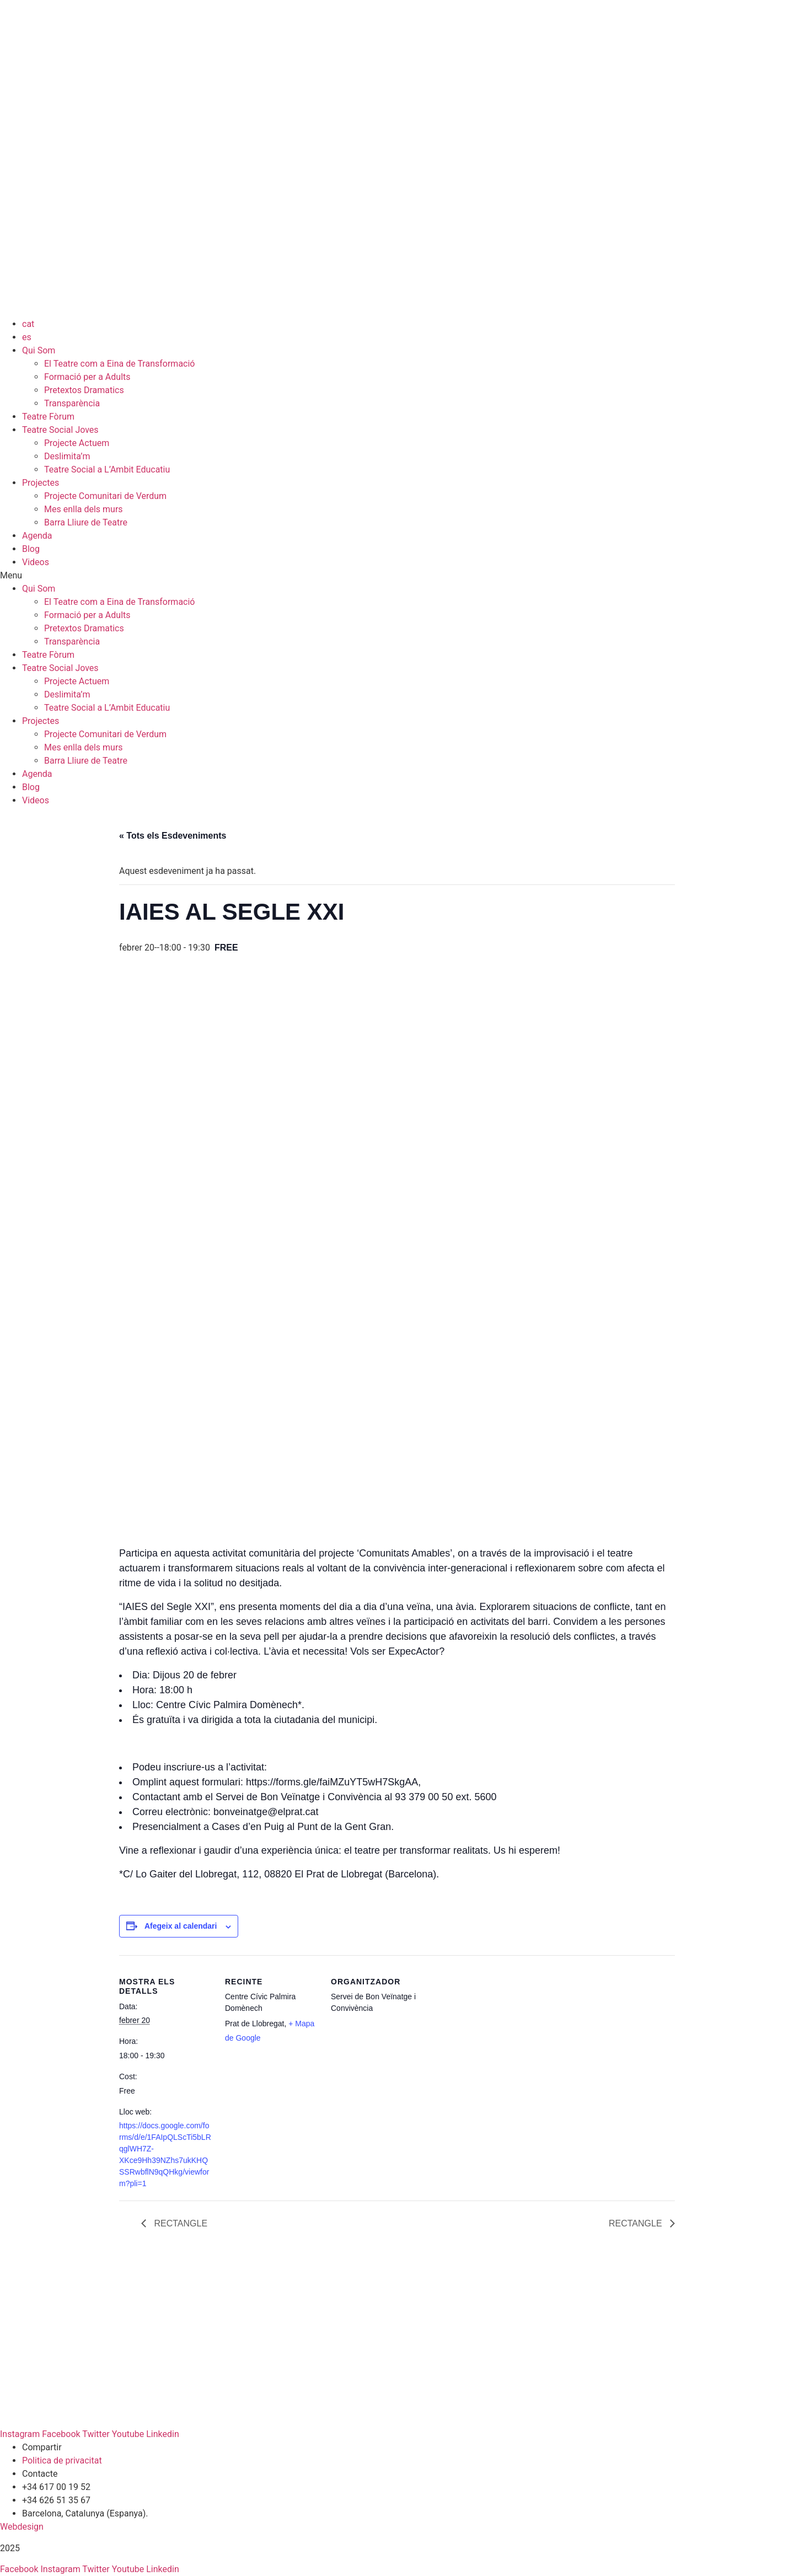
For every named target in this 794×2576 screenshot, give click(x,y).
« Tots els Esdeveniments (172, 835)
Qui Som (38, 350)
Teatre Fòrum (48, 416)
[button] (397, 575)
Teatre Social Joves (60, 430)
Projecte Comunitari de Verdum (105, 496)
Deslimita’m (67, 456)
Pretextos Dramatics (84, 390)
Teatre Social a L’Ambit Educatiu (107, 469)
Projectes (40, 482)
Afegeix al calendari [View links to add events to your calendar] (180, 1926)
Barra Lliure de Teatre (85, 522)
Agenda (37, 535)
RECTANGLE (179, 2223)
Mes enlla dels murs (83, 509)
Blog (31, 549)
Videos (35, 562)
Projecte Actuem (76, 443)
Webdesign (22, 2526)
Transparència (72, 403)
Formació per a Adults (87, 377)
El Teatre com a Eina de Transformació (119, 363)
